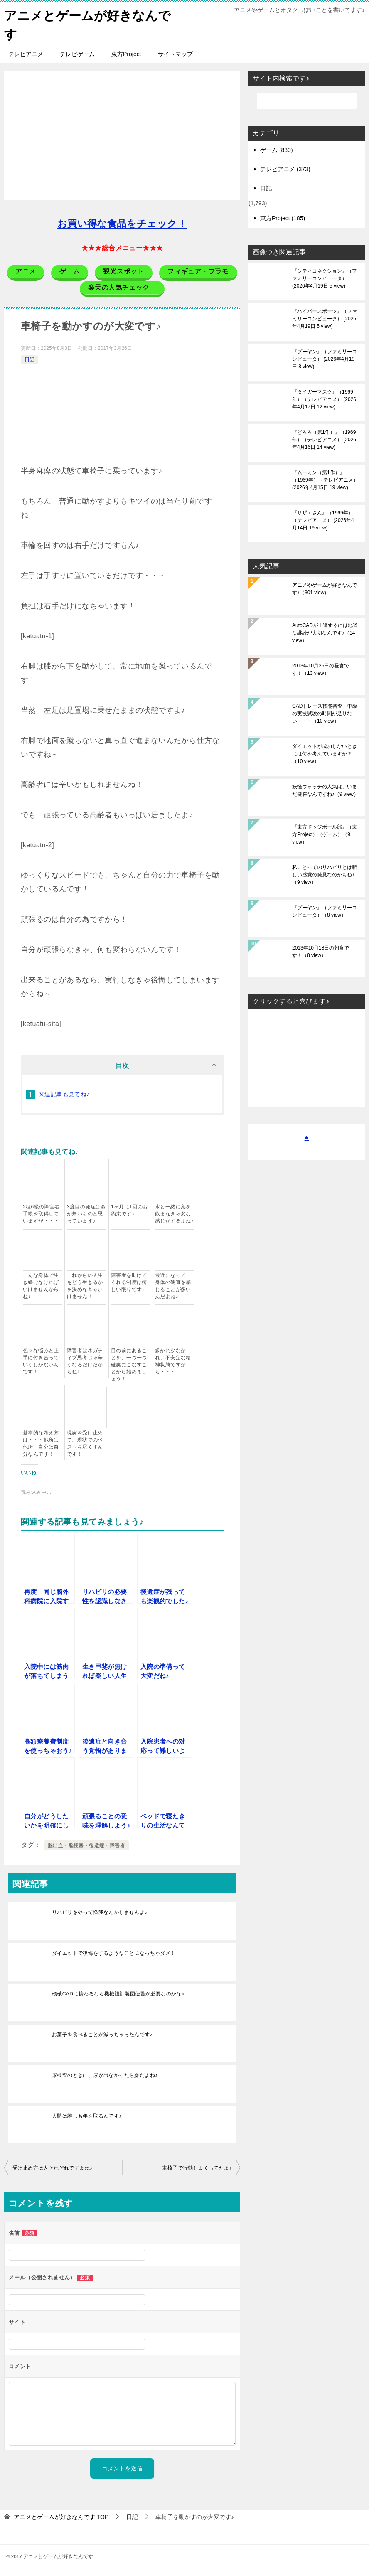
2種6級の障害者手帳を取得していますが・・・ (41, 1214)
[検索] (307, 101)
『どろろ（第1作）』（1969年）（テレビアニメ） (324, 439)
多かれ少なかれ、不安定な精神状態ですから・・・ (173, 1361)
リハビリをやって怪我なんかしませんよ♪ (100, 1912)
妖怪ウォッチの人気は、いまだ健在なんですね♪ (325, 790)
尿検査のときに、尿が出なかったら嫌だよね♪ (104, 2075)
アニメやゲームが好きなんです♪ (324, 588)
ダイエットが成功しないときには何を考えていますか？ (324, 753)
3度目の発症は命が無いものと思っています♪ (86, 1214)
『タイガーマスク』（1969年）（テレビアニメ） (324, 399)
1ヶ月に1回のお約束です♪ (129, 1210)
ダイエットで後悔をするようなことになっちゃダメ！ (114, 1953)
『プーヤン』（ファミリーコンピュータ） (324, 359)
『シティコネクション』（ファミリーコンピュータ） (324, 278)
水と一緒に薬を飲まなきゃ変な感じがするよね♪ (174, 1214)
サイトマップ (175, 54)
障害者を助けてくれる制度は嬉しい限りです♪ (129, 1282)
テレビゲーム (77, 54)
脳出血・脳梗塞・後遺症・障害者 (86, 1845)
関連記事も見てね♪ (64, 1094)
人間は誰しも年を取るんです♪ (87, 2116)
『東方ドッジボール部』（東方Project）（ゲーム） (324, 834)
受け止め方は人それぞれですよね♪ (52, 2168)
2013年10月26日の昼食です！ (320, 669)
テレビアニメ (25, 54)
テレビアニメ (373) (285, 169)
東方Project (126, 54)
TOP (61, 2517)
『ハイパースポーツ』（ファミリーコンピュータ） (324, 318)
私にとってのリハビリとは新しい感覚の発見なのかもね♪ (324, 874)
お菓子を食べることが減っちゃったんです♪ (102, 2034)
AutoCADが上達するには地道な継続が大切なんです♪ (325, 632)
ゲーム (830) (276, 150)
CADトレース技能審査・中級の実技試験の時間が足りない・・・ (324, 713)
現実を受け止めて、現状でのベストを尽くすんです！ (85, 1443)
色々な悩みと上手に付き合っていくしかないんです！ (41, 1361)
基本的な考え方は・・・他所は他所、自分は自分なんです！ (41, 1443)
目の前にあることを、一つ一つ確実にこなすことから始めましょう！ (129, 1365)
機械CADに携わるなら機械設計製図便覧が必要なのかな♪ (118, 1994)
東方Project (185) (282, 218)
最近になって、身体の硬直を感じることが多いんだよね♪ (173, 1285)
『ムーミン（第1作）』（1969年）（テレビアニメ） (325, 480)
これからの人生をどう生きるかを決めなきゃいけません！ (85, 1285)
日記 (29, 359)
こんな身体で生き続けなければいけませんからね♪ (41, 1285)
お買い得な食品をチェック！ (122, 224)
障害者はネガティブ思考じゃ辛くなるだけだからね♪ (85, 1361)
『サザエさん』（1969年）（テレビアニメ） (323, 520)
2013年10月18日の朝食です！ (320, 951)
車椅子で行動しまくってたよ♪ (197, 2168)
